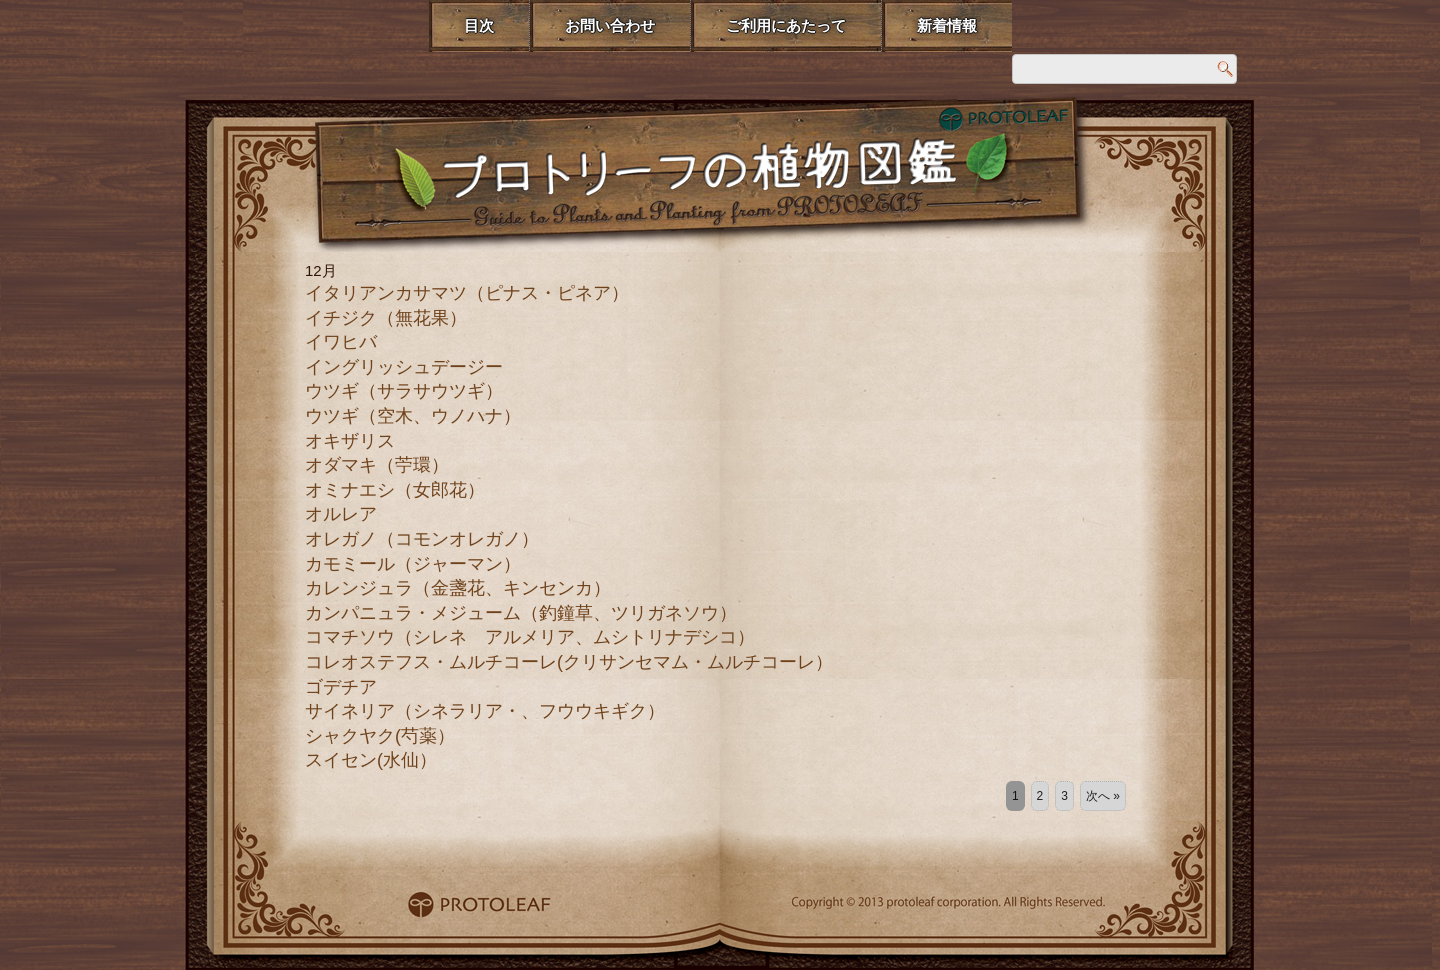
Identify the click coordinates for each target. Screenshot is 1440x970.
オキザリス (350, 441)
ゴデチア (341, 687)
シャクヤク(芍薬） (380, 736)
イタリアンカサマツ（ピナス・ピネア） (467, 293)
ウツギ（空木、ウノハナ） (413, 416)
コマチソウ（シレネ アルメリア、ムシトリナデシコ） (530, 637)
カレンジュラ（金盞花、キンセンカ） (458, 588)
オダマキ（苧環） (377, 465)
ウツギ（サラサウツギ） (404, 391)
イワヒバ (341, 342)
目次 (479, 25)
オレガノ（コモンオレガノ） (422, 539)
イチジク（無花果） (386, 318)
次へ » (1103, 796)
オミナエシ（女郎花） (395, 490)
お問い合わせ (610, 25)
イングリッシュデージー (404, 367)
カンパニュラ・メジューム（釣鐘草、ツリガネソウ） (521, 613)
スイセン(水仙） (371, 760)
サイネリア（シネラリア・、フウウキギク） (485, 711)
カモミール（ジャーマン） (413, 564)
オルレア (341, 514)
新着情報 (947, 25)
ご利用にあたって (786, 25)
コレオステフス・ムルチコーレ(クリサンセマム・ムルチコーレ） (569, 662)
